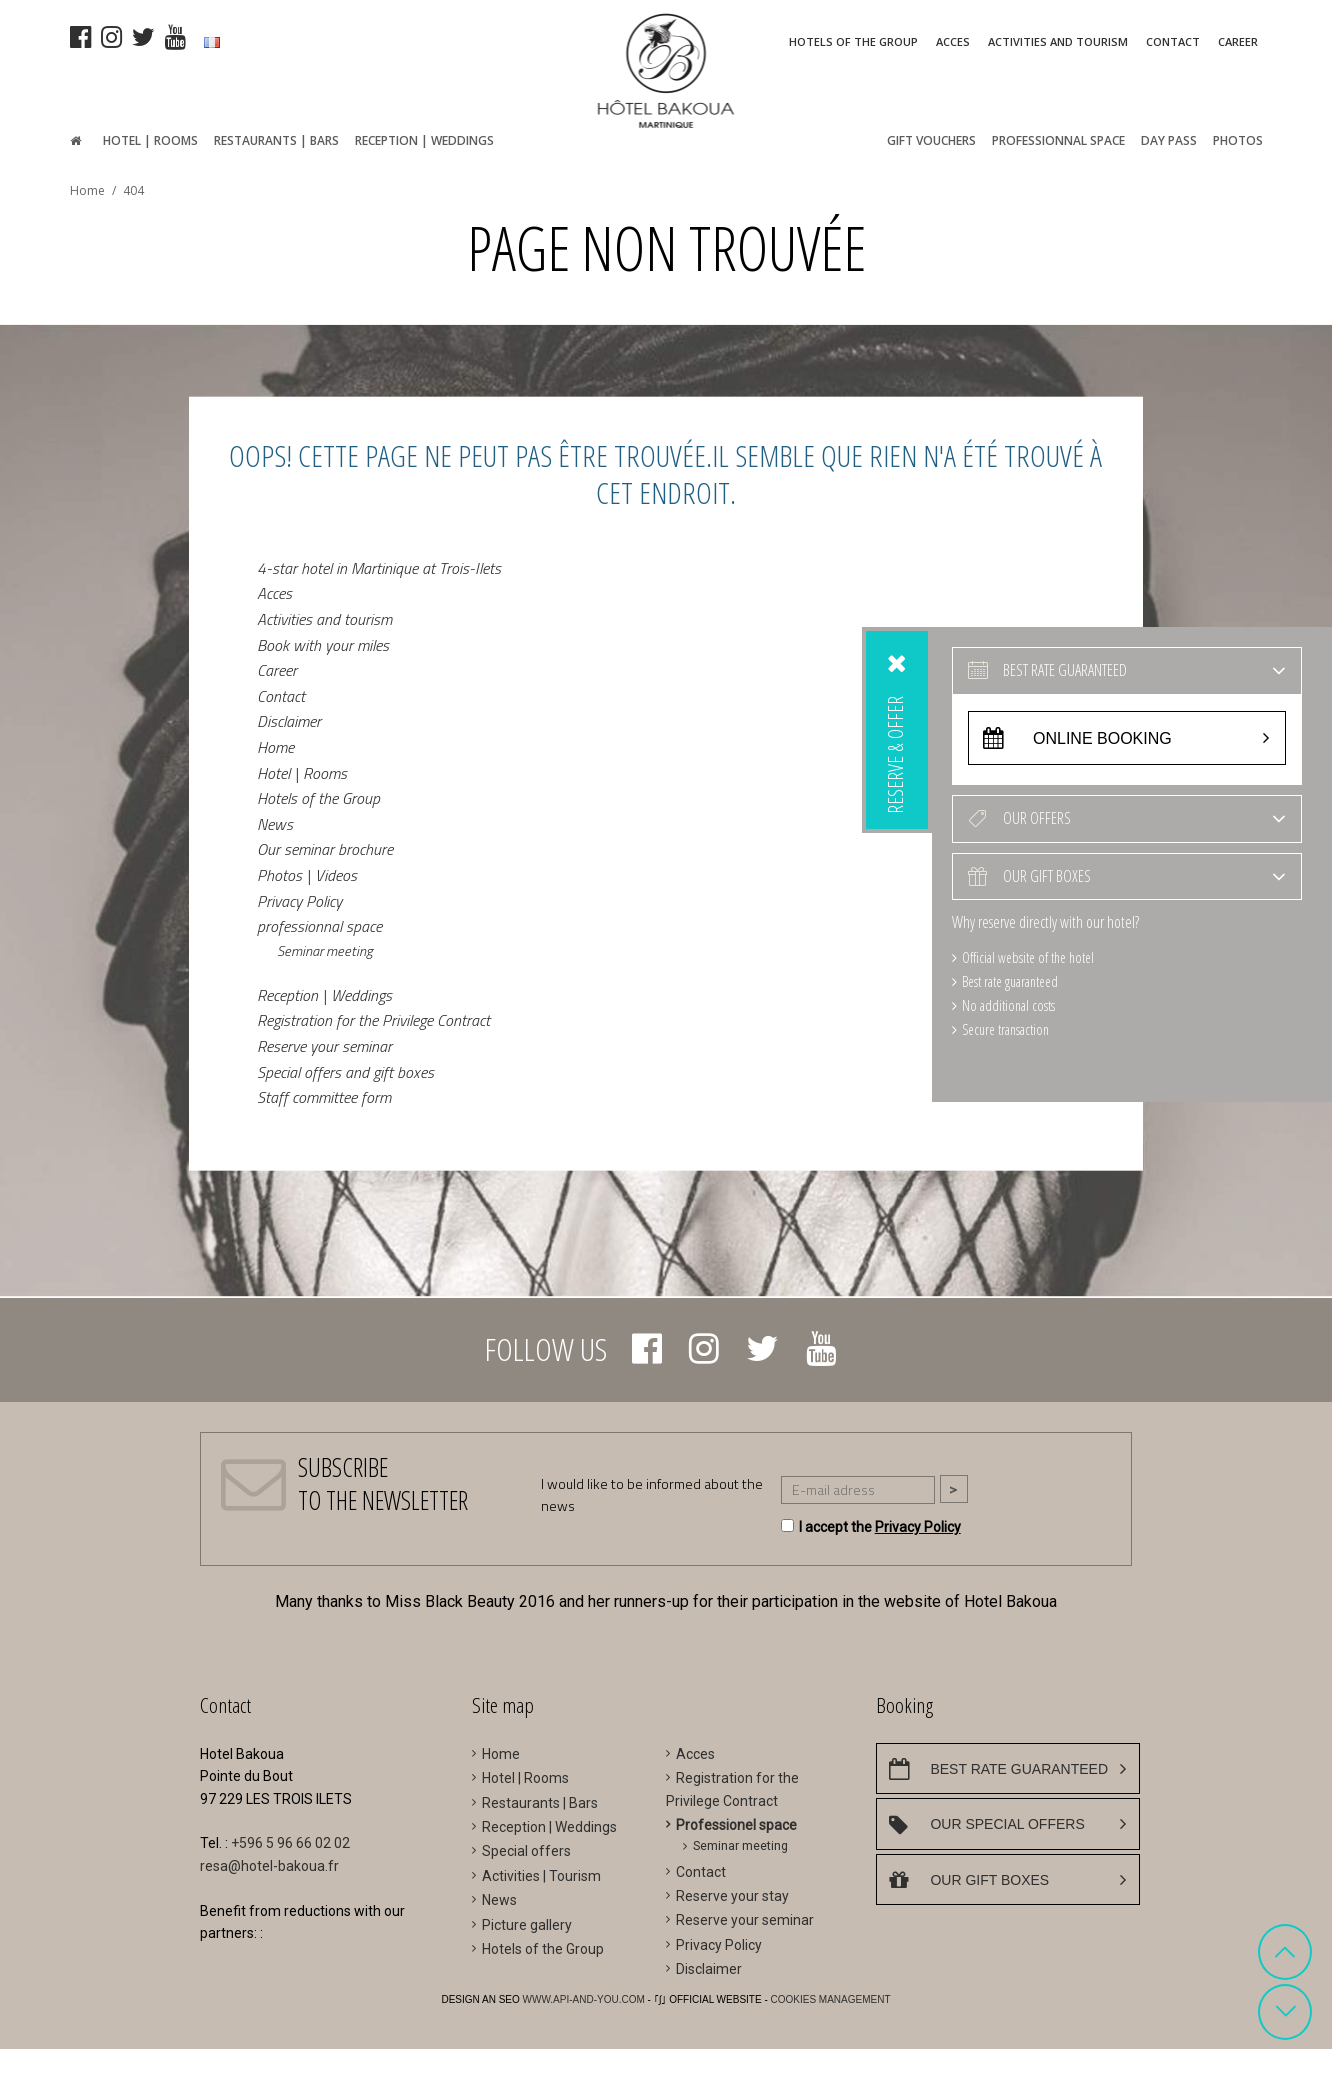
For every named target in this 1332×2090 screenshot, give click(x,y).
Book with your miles (323, 644)
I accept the (880, 1527)
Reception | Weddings (324, 994)
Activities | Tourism (541, 1876)
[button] (1285, 1952)
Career (277, 670)
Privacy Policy (299, 900)
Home (275, 747)
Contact (281, 695)
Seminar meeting (325, 950)
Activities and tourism (324, 619)
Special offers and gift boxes (345, 1071)
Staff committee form (324, 1097)
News (275, 823)
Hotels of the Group (318, 798)
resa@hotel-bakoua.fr (269, 1866)
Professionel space (736, 1825)
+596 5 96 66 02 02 (290, 1843)
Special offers (526, 1851)
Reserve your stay (732, 1896)
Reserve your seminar (324, 1046)
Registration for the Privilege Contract (373, 1020)
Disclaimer (289, 721)
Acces (274, 593)
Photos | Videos (307, 875)
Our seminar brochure (325, 849)
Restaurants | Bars (540, 1803)
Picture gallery (527, 1925)
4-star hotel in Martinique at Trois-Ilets (379, 567)
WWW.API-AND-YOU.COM (585, 1999)
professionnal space (319, 926)
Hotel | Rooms (302, 772)
